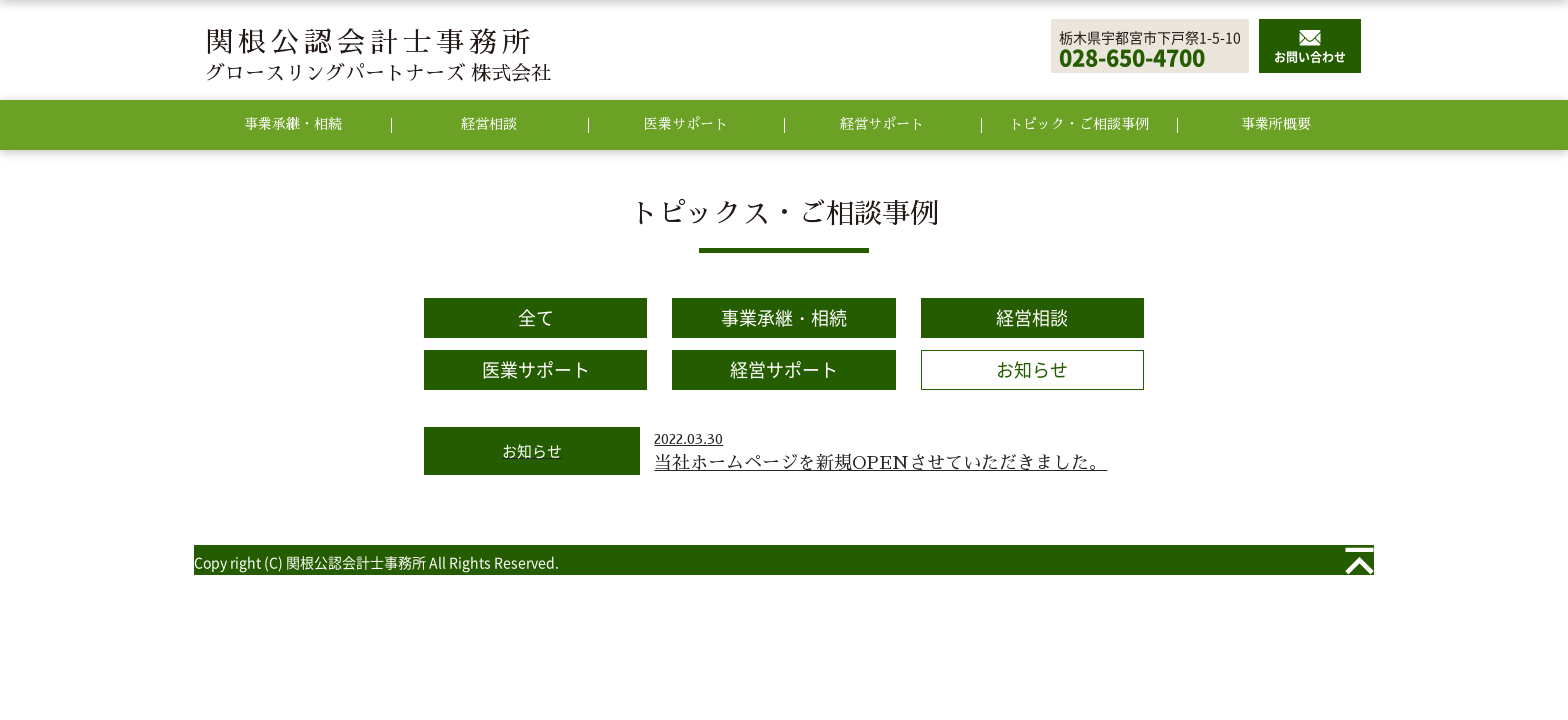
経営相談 (1032, 317)
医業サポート (536, 369)
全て (536, 317)
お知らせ (1032, 369)
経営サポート (784, 369)
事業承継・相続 (784, 317)
